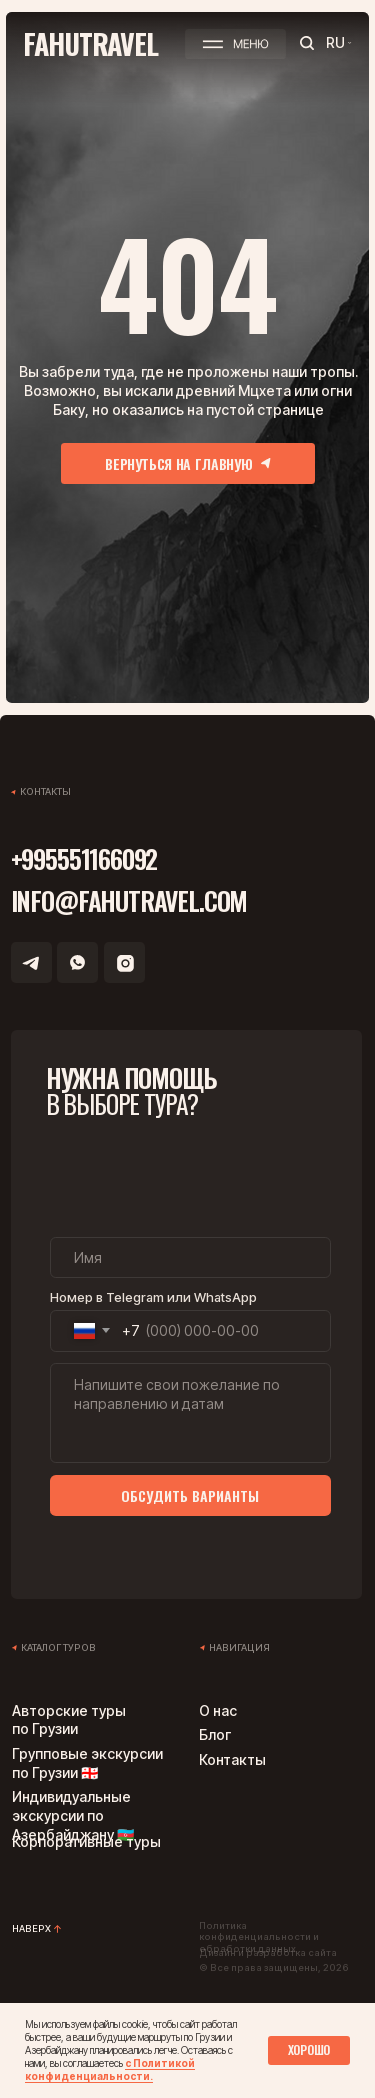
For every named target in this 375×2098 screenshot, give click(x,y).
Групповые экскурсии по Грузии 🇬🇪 (87, 1763)
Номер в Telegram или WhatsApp (153, 1297)
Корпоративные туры (86, 1841)
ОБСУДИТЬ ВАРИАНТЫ (190, 1495)
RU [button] (335, 42)
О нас (218, 1710)
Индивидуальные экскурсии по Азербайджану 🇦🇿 (73, 1815)
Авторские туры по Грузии (69, 1720)
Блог (215, 1734)
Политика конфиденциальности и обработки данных (259, 1937)
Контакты (232, 1759)
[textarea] (190, 1413)
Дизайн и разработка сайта (268, 1952)
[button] (235, 43)
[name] (190, 1257)
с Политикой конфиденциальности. (110, 2069)
